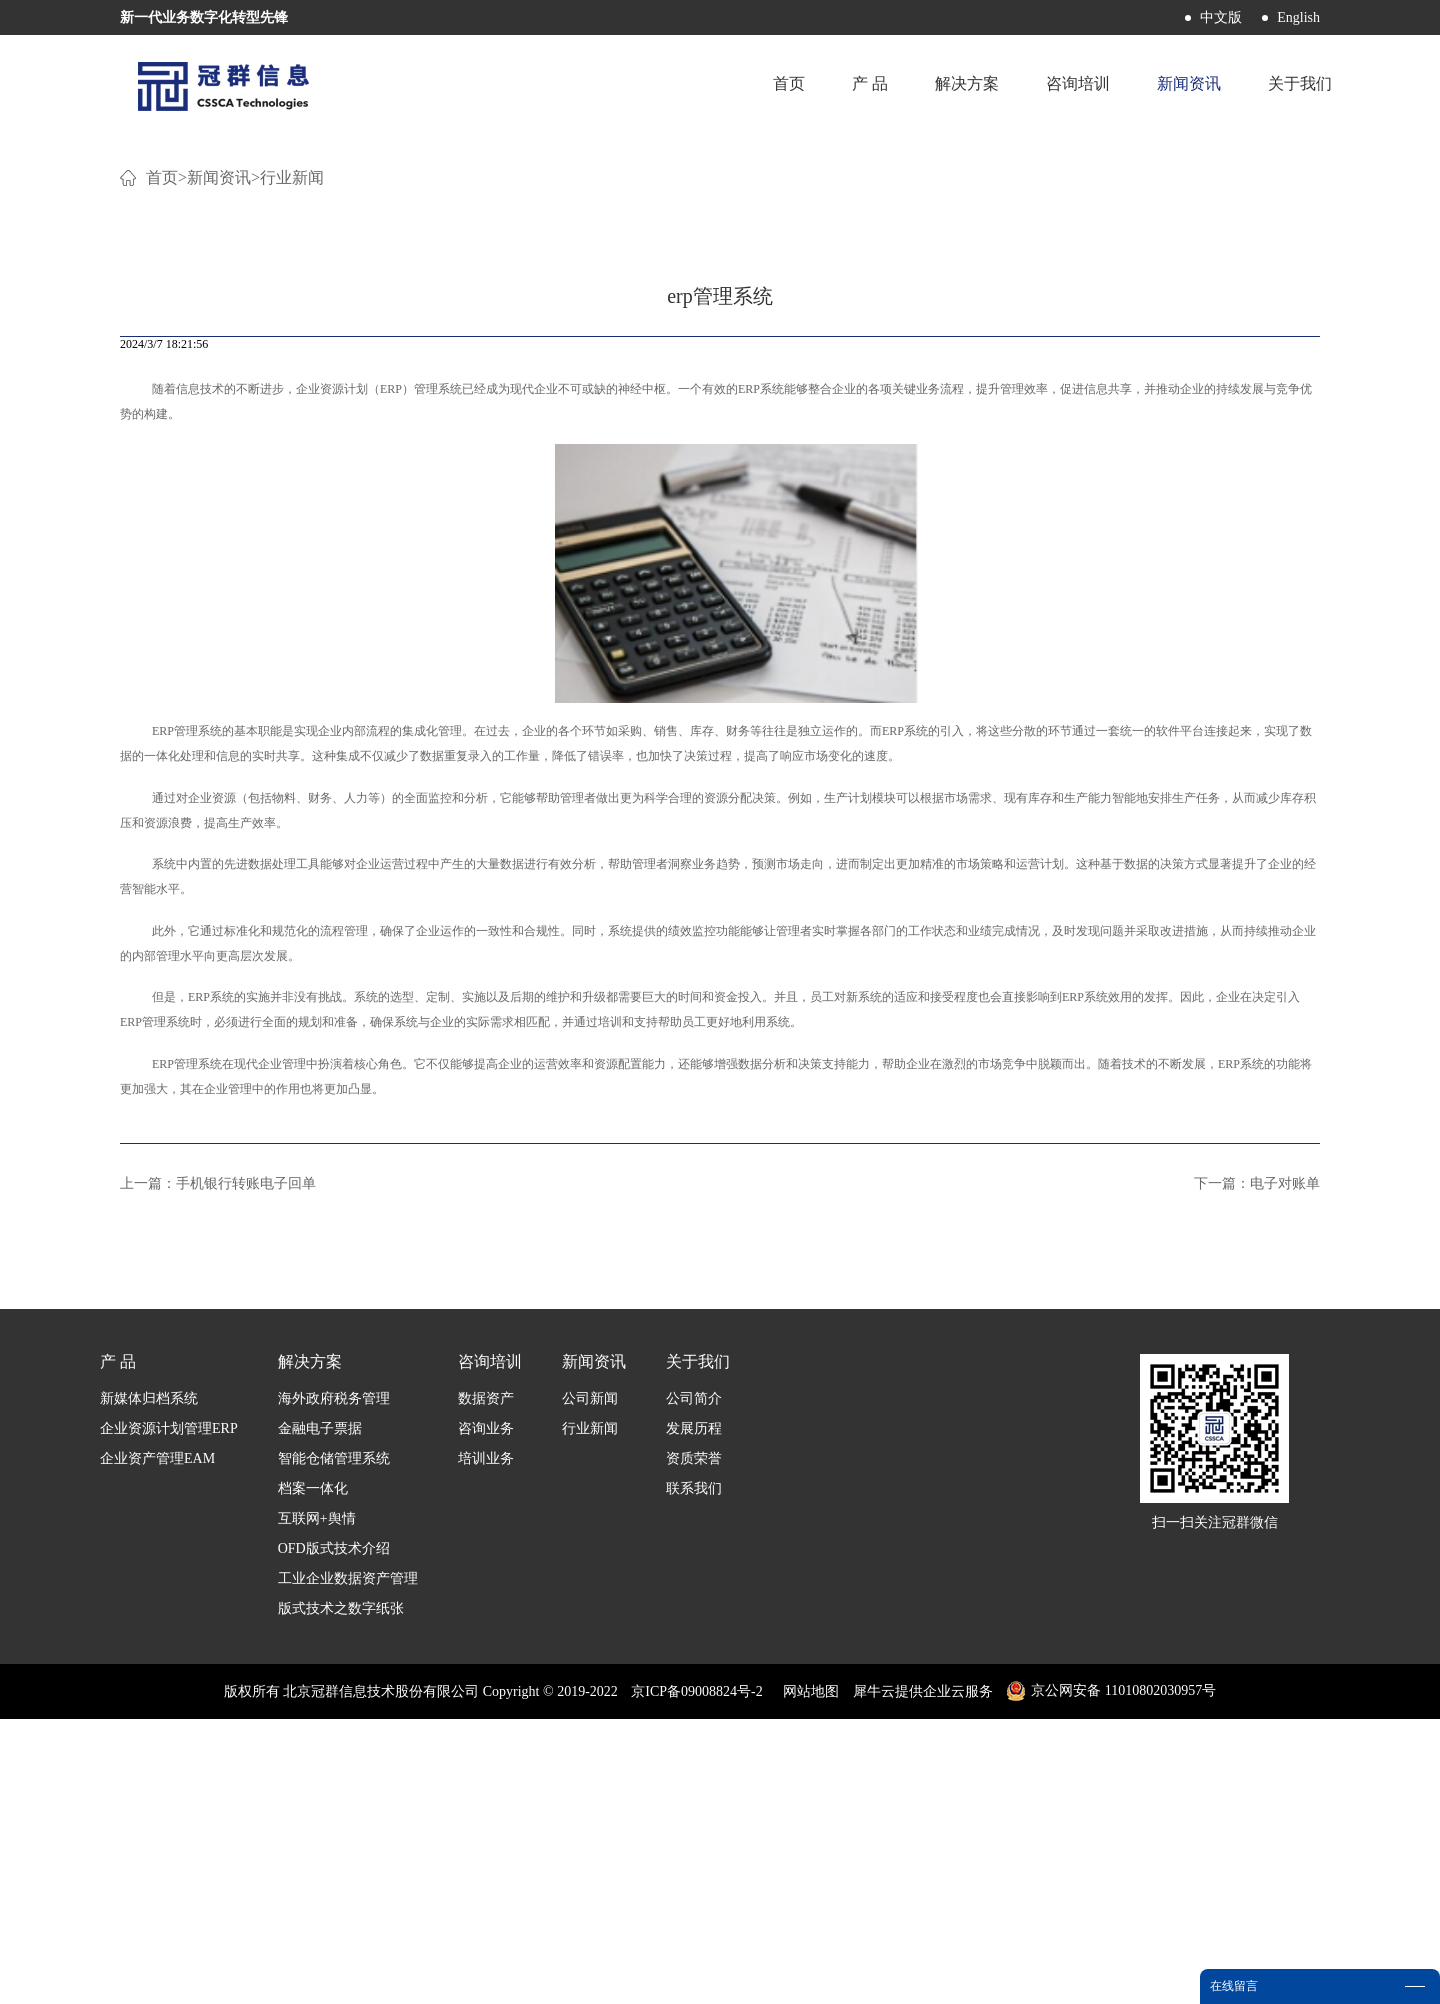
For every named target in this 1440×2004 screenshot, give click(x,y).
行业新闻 (292, 462)
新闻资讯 (219, 462)
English (1298, 17)
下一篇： (1257, 1468)
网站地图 (807, 1976)
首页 (783, 84)
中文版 (1221, 17)
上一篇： (218, 1468)
